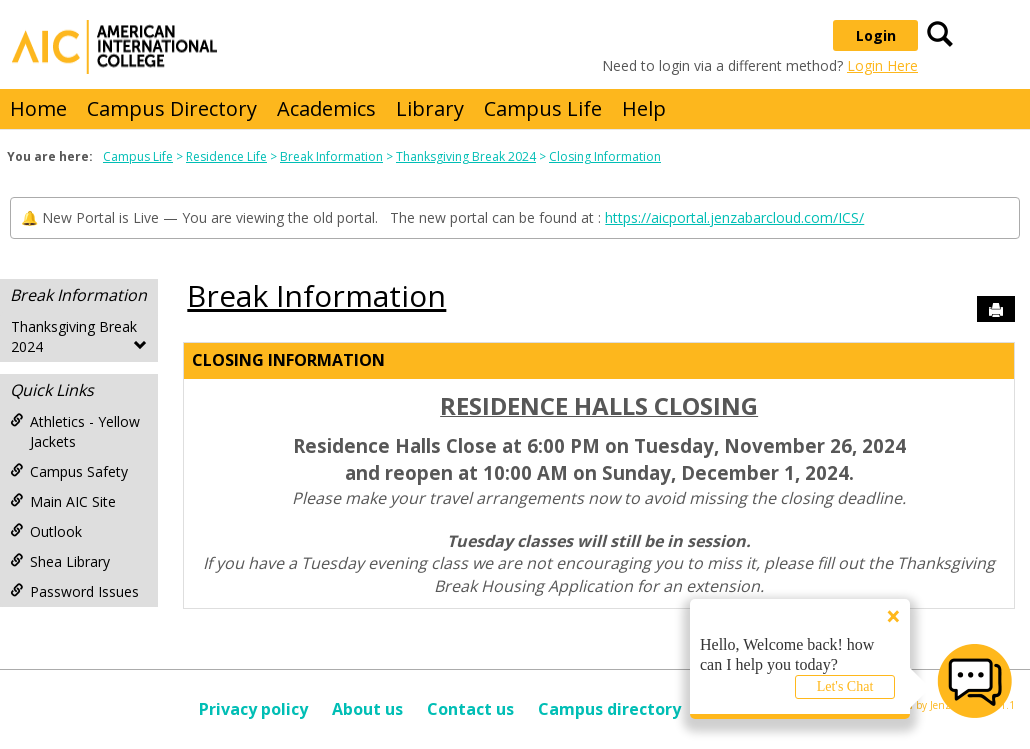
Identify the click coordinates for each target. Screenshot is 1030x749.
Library (430, 108)
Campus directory (609, 709)
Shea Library (60, 561)
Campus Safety (69, 471)
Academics (326, 108)
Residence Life (226, 156)
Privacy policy (253, 709)
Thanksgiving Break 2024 (466, 156)
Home (38, 108)
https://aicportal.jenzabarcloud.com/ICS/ (734, 217)
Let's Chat (845, 686)
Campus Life (543, 108)
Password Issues (74, 591)
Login (876, 35)
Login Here (882, 65)
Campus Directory (172, 108)
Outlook (46, 531)
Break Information (331, 156)
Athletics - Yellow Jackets (75, 431)
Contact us (470, 709)
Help (644, 108)
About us (367, 709)
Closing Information (605, 156)
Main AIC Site (63, 501)
